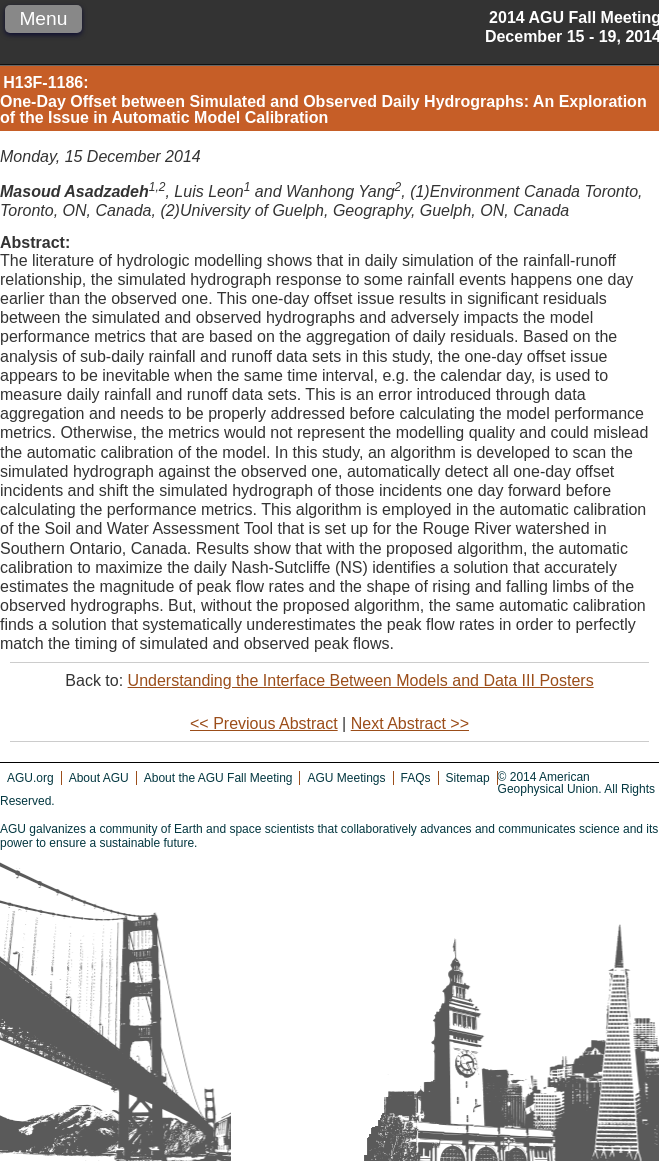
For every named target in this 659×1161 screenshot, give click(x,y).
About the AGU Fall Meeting (218, 778)
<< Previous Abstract (264, 723)
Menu (43, 18)
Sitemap (468, 778)
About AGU (99, 778)
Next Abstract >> (410, 723)
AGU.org (30, 778)
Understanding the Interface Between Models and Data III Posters (361, 680)
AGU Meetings (346, 778)
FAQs (416, 778)
